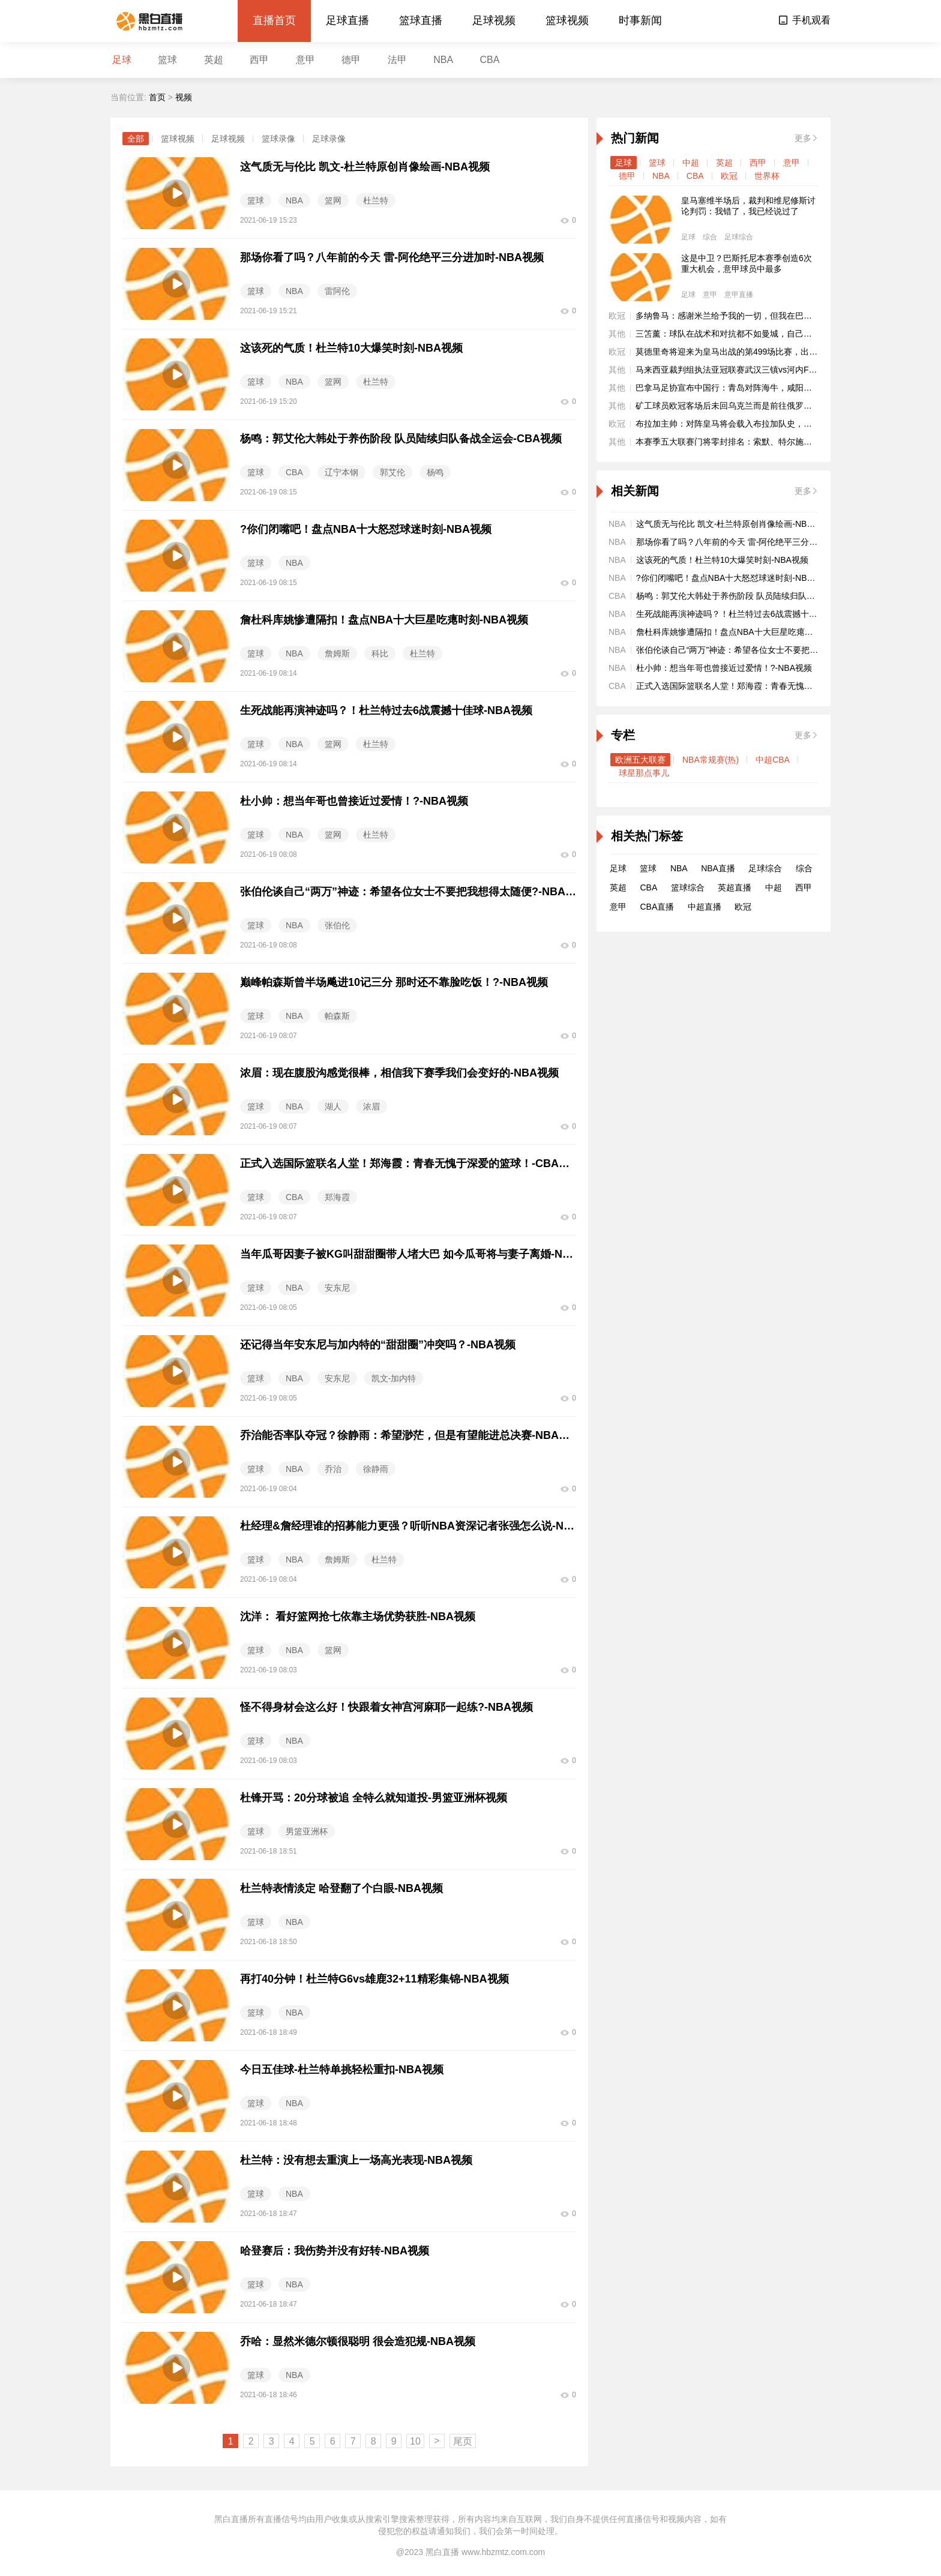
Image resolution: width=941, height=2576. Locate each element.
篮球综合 (688, 887)
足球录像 (329, 138)
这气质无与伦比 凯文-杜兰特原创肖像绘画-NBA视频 (732, 524)
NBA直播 (718, 868)
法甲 (397, 60)
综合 (710, 237)
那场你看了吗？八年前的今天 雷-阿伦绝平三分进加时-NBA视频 (753, 542)
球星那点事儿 (644, 773)
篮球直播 (420, 20)
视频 (183, 97)
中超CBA (773, 759)
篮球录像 (278, 138)
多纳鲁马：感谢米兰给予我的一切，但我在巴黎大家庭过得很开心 (757, 315)
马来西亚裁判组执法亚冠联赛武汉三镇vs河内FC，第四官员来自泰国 (763, 369)
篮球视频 (567, 20)
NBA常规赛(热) (710, 759)
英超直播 (734, 887)
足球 (121, 60)
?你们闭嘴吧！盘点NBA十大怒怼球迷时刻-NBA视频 (732, 578)
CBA (490, 60)
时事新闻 (640, 20)
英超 (213, 60)
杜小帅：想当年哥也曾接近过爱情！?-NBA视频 (724, 668)
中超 (690, 162)
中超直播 (704, 906)
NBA (443, 60)
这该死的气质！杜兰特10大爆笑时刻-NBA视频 (722, 560)
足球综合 (738, 237)
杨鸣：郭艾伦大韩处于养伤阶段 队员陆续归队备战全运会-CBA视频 (760, 596)
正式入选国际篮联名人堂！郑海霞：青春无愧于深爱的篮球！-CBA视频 (768, 686)
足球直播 (347, 20)
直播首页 (274, 20)
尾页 (462, 2441)
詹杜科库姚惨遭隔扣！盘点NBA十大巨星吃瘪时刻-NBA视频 (747, 632)
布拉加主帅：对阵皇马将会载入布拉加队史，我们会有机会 (745, 423)
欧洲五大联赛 (640, 759)
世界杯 (767, 176)
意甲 (305, 60)
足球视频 (494, 20)
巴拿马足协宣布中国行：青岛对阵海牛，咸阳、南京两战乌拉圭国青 (762, 387)
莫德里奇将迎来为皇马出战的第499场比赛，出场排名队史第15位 (756, 351)
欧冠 (729, 176)
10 (415, 2441)
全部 (135, 138)
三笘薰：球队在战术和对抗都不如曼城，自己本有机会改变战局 (753, 333)
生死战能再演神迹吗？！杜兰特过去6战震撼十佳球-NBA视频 (749, 614)
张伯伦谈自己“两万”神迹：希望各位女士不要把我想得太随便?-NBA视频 (769, 650)
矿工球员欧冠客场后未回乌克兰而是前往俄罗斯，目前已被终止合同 (762, 405)
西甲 (259, 60)
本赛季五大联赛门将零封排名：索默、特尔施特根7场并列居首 (751, 441)
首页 (157, 97)
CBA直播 (657, 906)
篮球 (167, 60)
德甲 (351, 60)
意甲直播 (738, 294)
